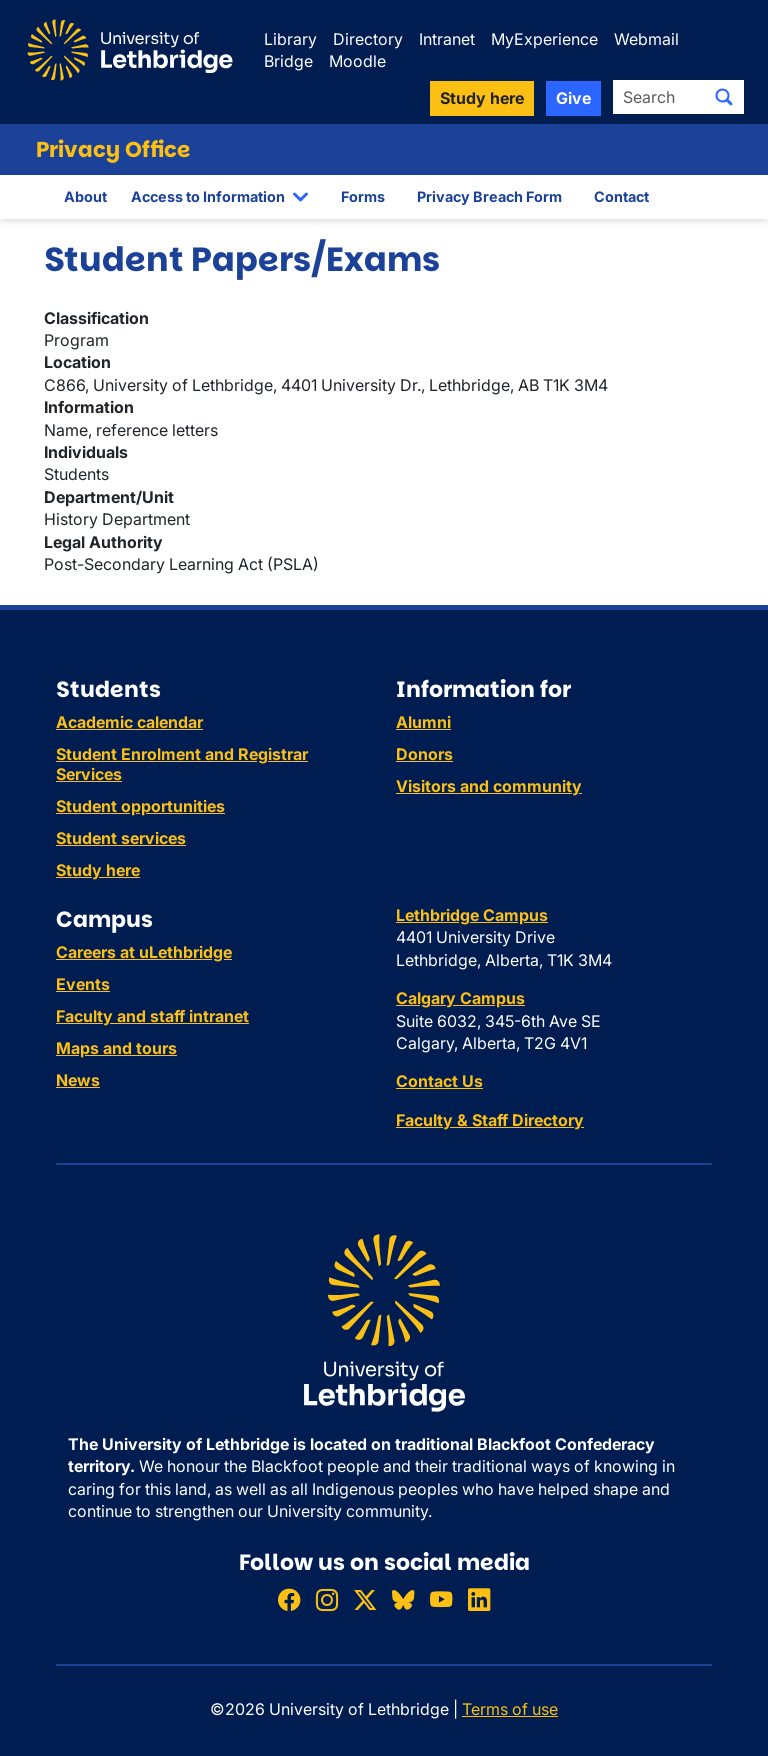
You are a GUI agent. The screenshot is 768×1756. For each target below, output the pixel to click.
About (85, 196)
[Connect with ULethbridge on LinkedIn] (479, 1599)
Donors (424, 754)
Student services (121, 838)
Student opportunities (140, 806)
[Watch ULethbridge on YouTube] (441, 1599)
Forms (363, 196)
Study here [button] (482, 98)
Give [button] (573, 98)
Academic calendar (129, 722)
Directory (368, 39)
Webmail (646, 39)
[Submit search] (724, 97)
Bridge (288, 61)
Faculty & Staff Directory (490, 1120)
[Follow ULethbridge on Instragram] (327, 1599)
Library (290, 39)
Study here (98, 870)
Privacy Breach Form (489, 196)
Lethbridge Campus (472, 915)
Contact (621, 196)
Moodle (357, 61)
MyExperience (544, 39)
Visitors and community (489, 786)
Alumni (423, 722)
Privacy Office (113, 149)
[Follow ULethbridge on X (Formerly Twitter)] (365, 1599)
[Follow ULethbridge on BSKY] (403, 1599)
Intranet (447, 39)
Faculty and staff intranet (152, 1016)
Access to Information (208, 196)
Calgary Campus (460, 998)
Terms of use (510, 1709)
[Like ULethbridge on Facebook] (289, 1599)
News (78, 1080)
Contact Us (439, 1081)
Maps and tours (116, 1048)
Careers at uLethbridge (144, 952)
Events (83, 984)
